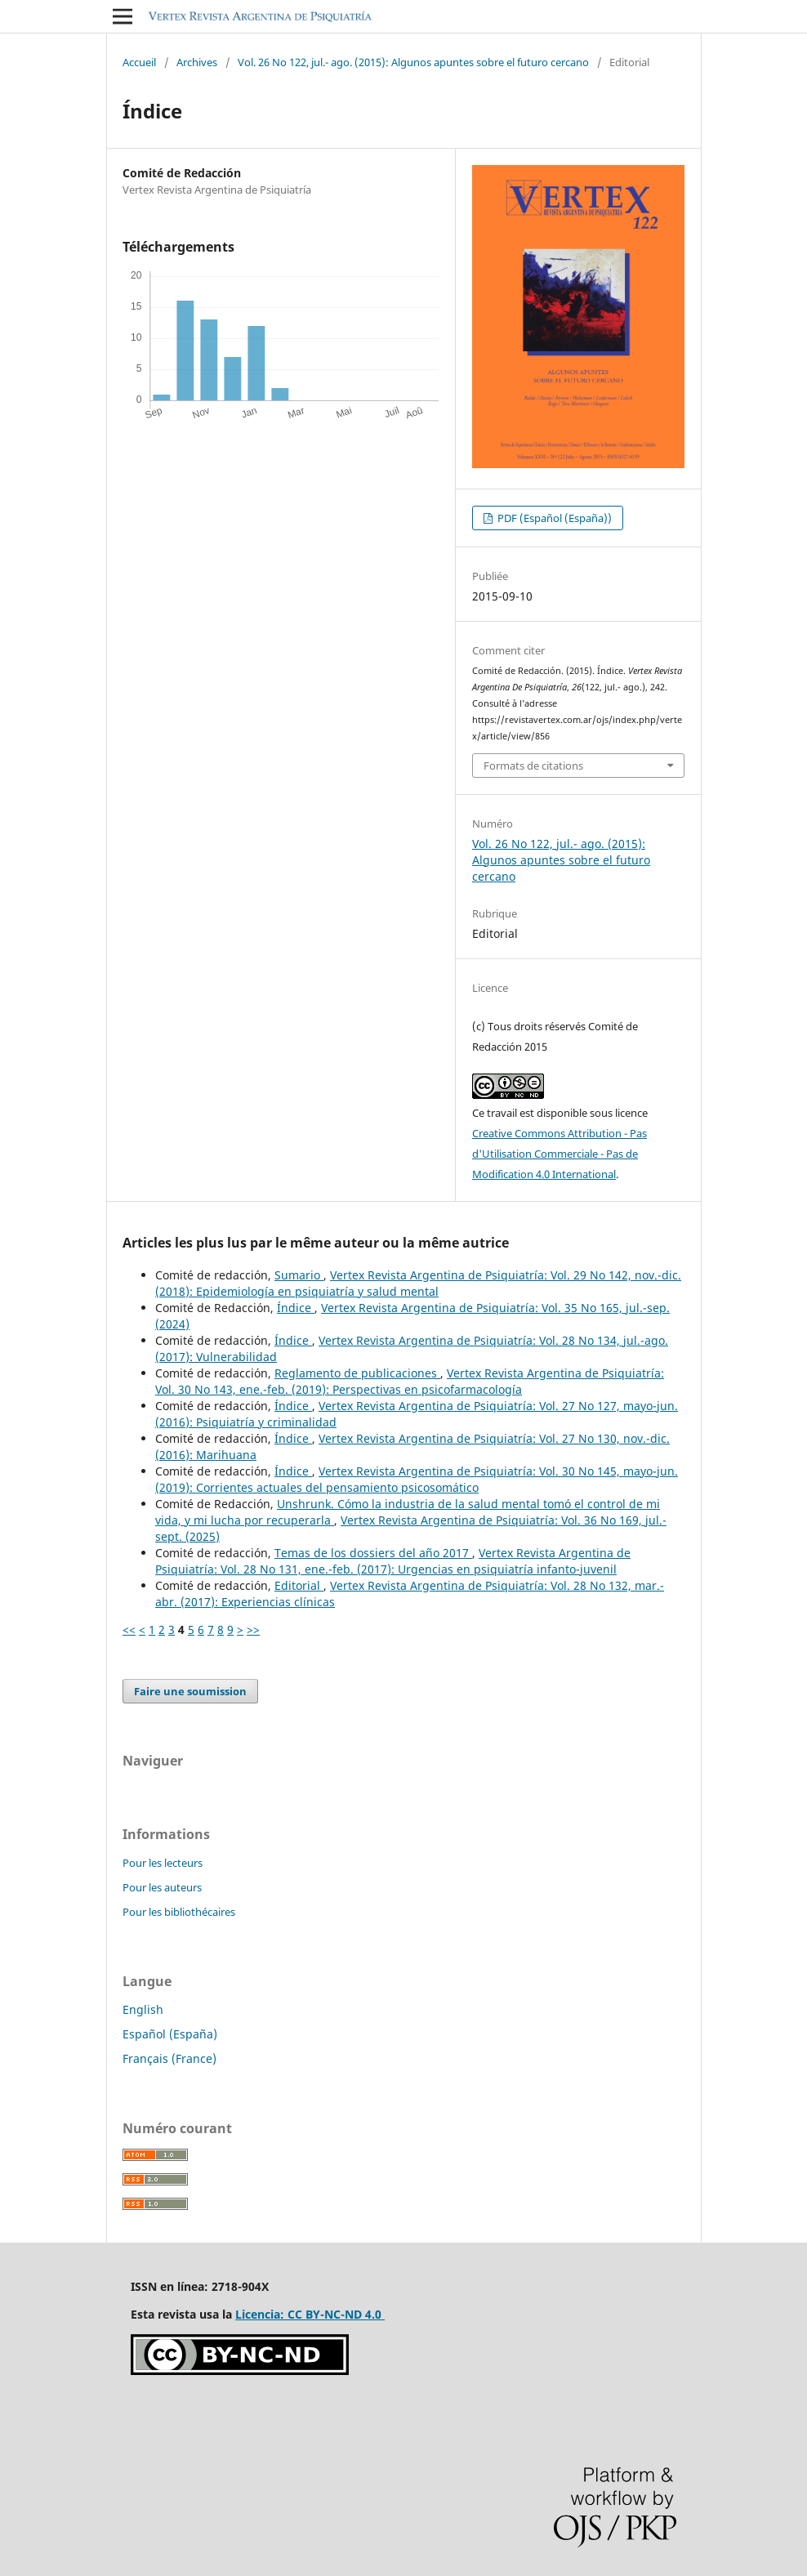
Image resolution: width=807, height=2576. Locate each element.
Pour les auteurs (162, 1887)
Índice (295, 1307)
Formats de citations (533, 765)
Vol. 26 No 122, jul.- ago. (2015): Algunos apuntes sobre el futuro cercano (413, 62)
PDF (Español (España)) (553, 518)
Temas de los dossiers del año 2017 (373, 1552)
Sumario (298, 1275)
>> (253, 1629)
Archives (196, 62)
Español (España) (170, 2034)
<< (129, 1629)
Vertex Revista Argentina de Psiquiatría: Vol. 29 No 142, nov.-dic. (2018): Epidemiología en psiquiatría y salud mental (418, 1283)
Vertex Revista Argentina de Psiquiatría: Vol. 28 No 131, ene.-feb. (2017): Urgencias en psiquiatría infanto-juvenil (393, 1561)
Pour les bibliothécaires (179, 1911)
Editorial (298, 1585)
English (143, 2009)
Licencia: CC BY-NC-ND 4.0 (310, 2314)
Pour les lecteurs (163, 1862)
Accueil (139, 62)
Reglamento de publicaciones (357, 1373)
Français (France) (169, 2058)
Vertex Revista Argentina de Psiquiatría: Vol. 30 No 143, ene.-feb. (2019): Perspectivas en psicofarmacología (409, 1381)
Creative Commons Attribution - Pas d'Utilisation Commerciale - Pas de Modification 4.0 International (559, 1153)
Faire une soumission (190, 1691)
